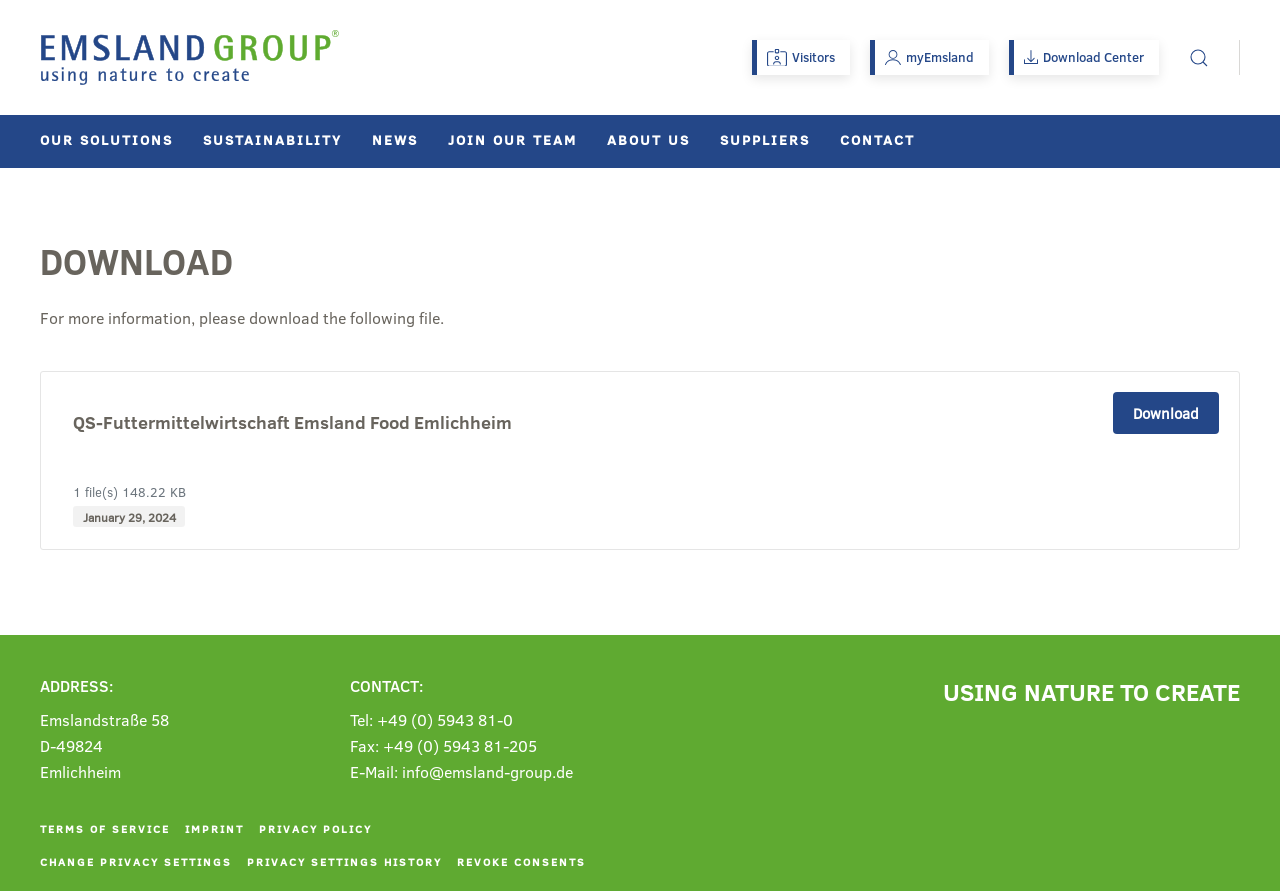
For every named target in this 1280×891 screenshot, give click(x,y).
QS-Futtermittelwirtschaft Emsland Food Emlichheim (292, 423)
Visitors (801, 57)
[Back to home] (190, 57)
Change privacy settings (136, 861)
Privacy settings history (344, 861)
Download (1166, 413)
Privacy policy (315, 828)
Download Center (1084, 57)
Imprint (214, 828)
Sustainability (272, 139)
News (395, 139)
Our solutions (106, 139)
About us (648, 139)
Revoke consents (521, 861)
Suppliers (765, 139)
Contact (877, 139)
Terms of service (105, 828)
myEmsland (929, 57)
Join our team (512, 139)
